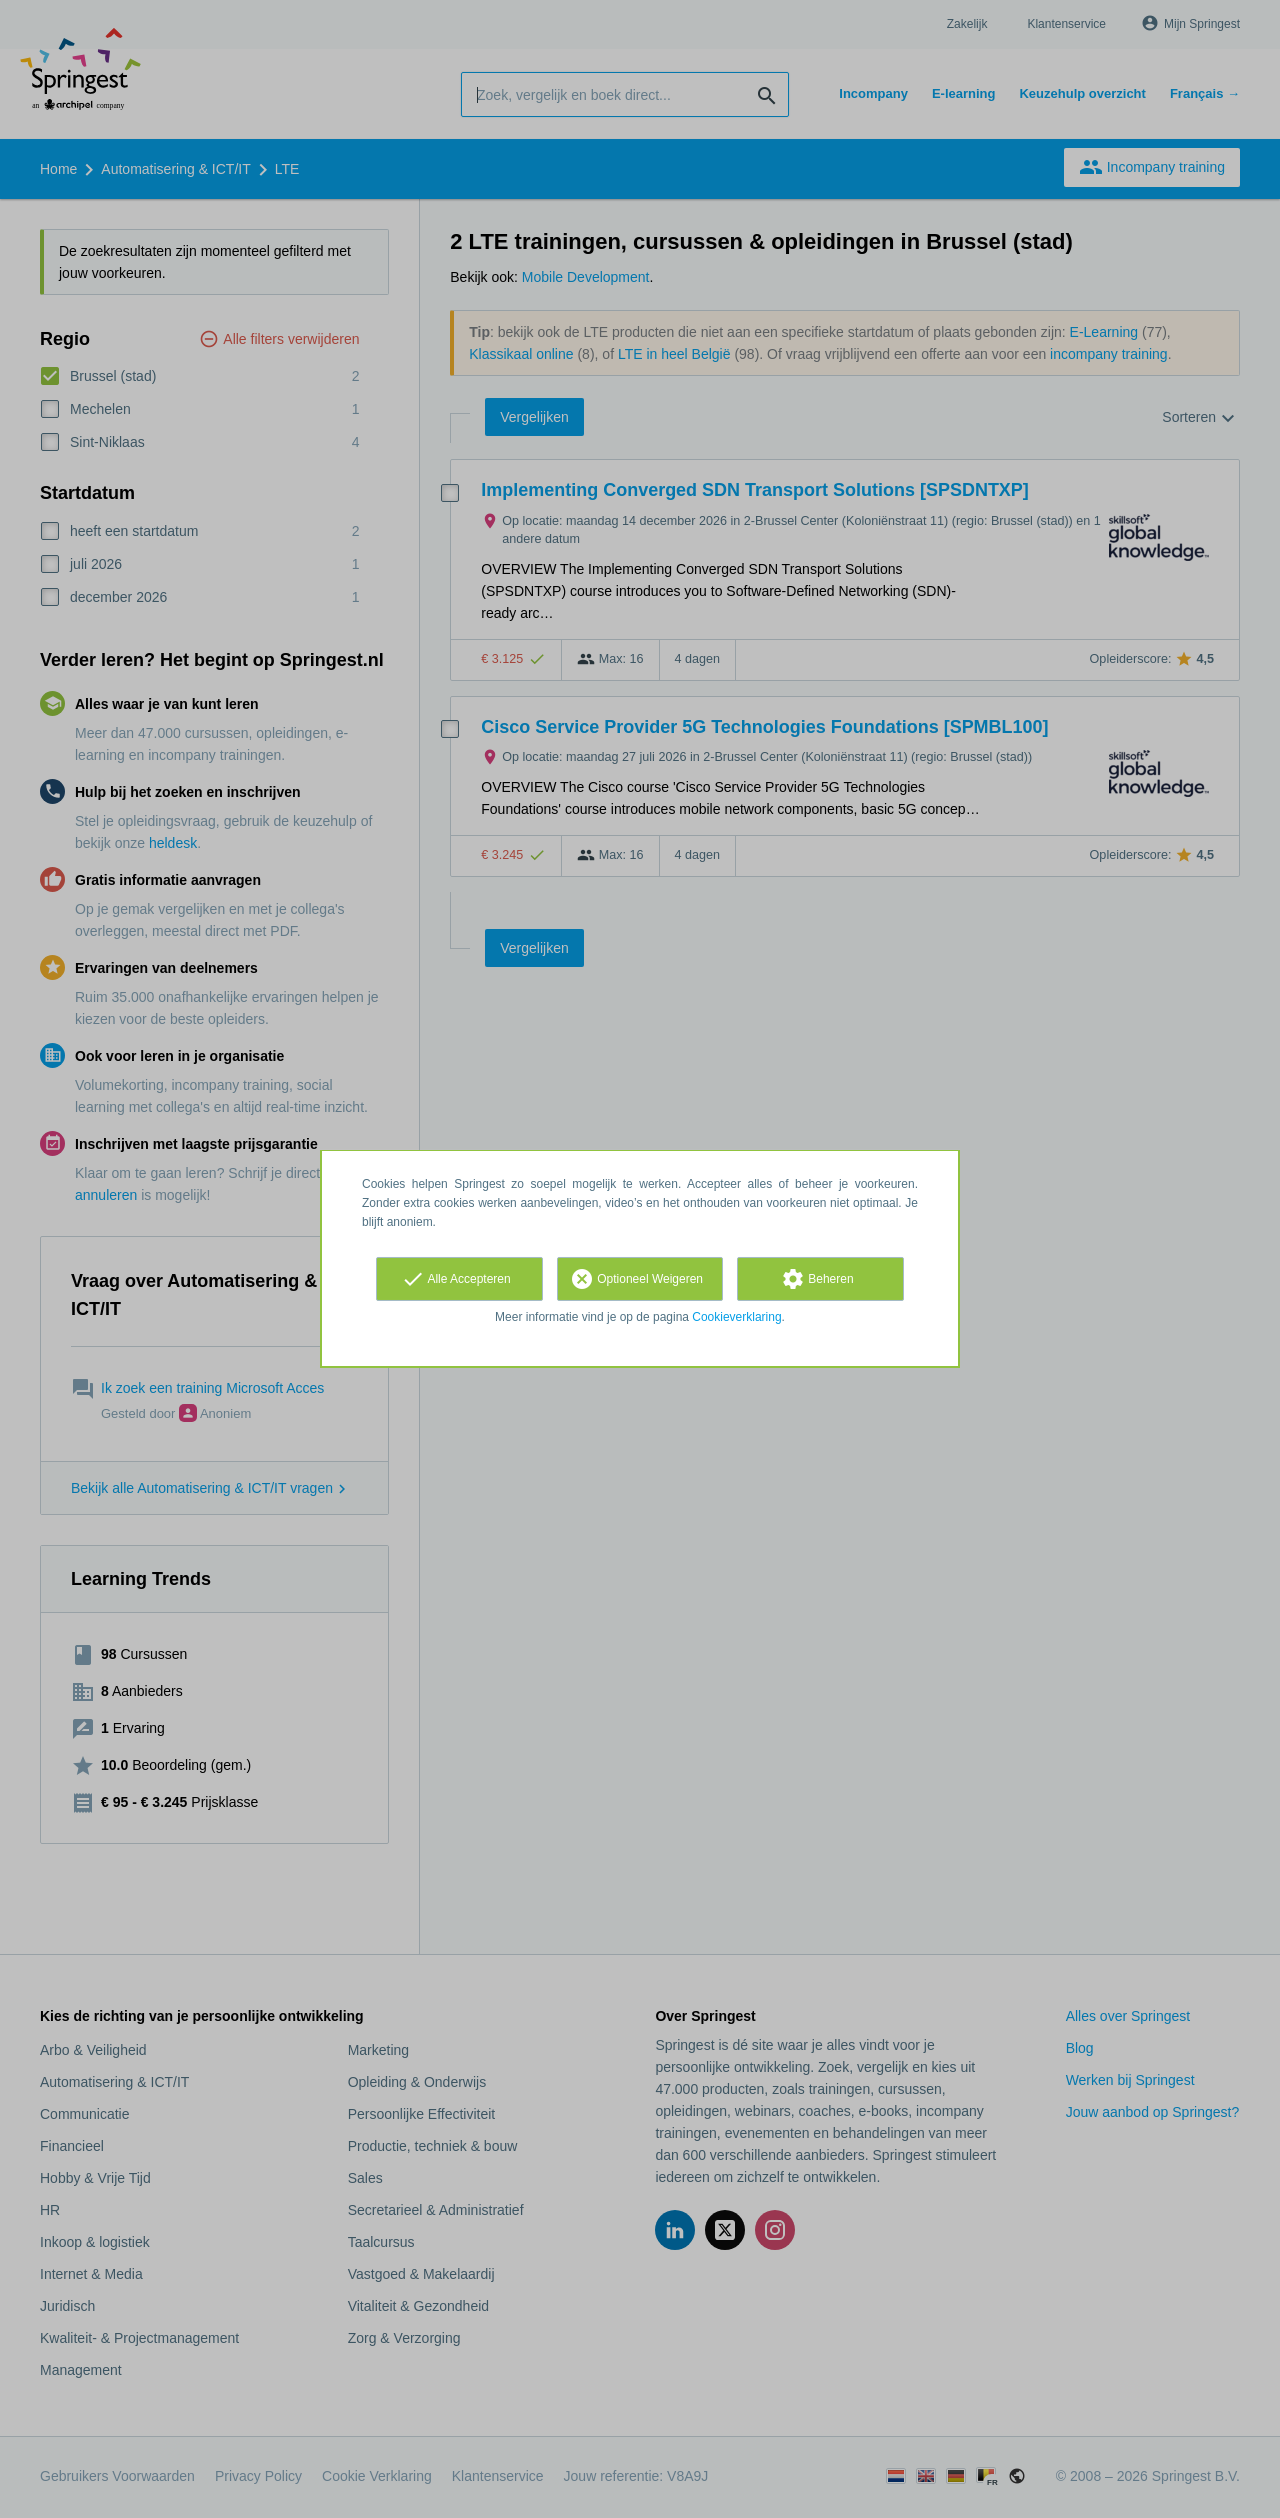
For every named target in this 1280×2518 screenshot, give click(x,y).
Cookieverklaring (736, 1317)
